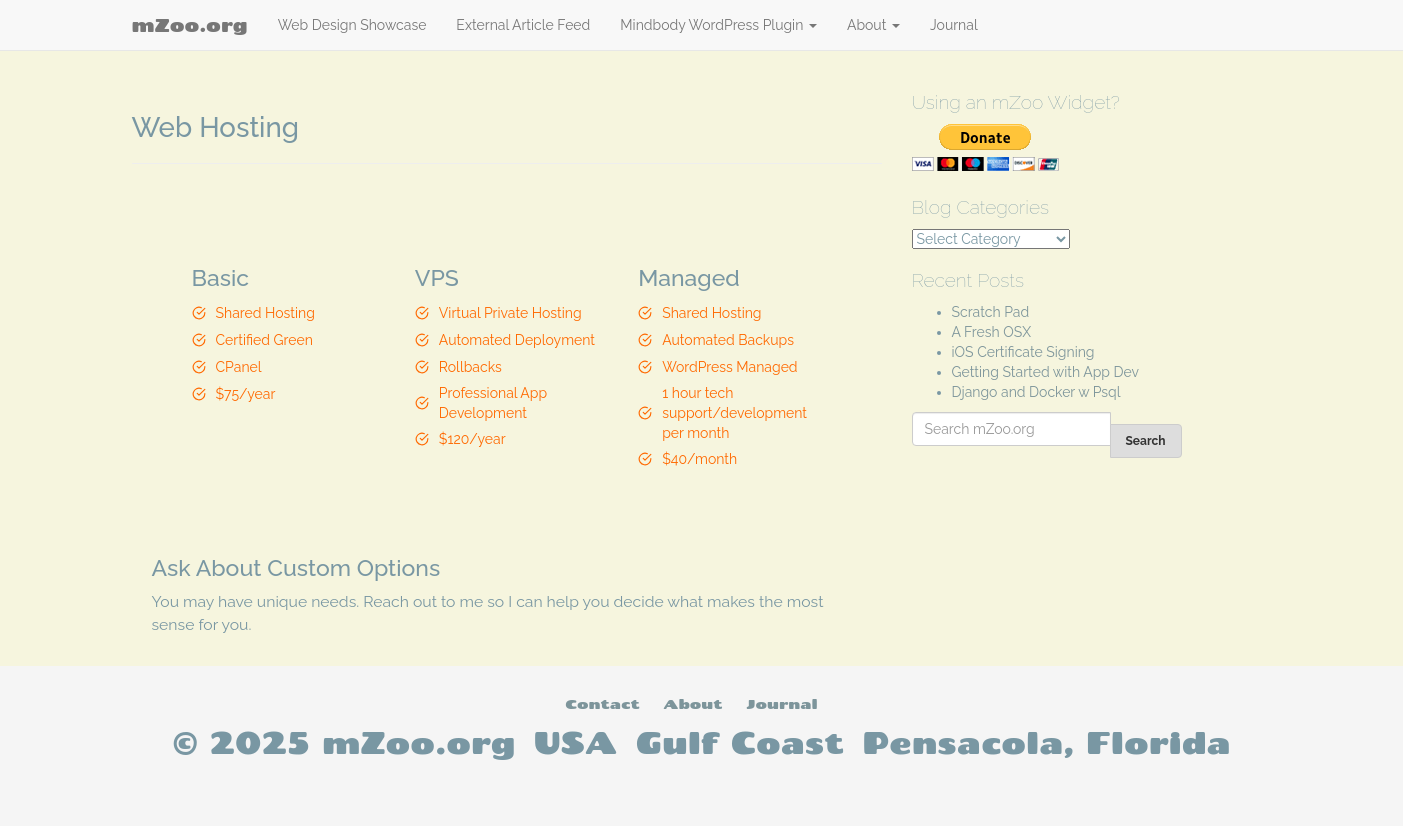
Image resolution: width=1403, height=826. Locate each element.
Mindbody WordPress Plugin (718, 25)
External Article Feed (523, 25)
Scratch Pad (991, 312)
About (873, 25)
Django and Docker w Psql (1036, 392)
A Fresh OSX (992, 332)
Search (1146, 441)
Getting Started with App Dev (1046, 372)
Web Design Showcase (352, 25)
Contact (602, 703)
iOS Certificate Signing (1023, 352)
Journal (954, 25)
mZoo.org (190, 25)
